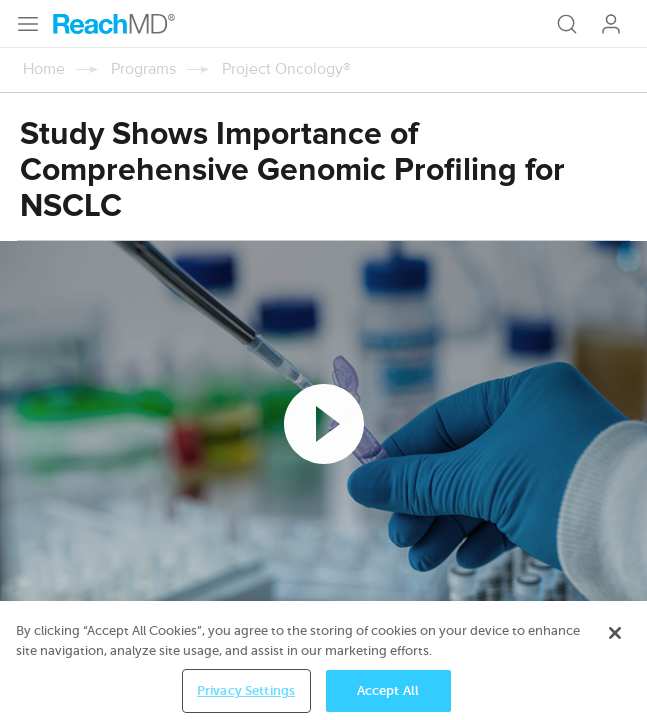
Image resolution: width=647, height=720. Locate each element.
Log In (611, 24)
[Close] (615, 644)
